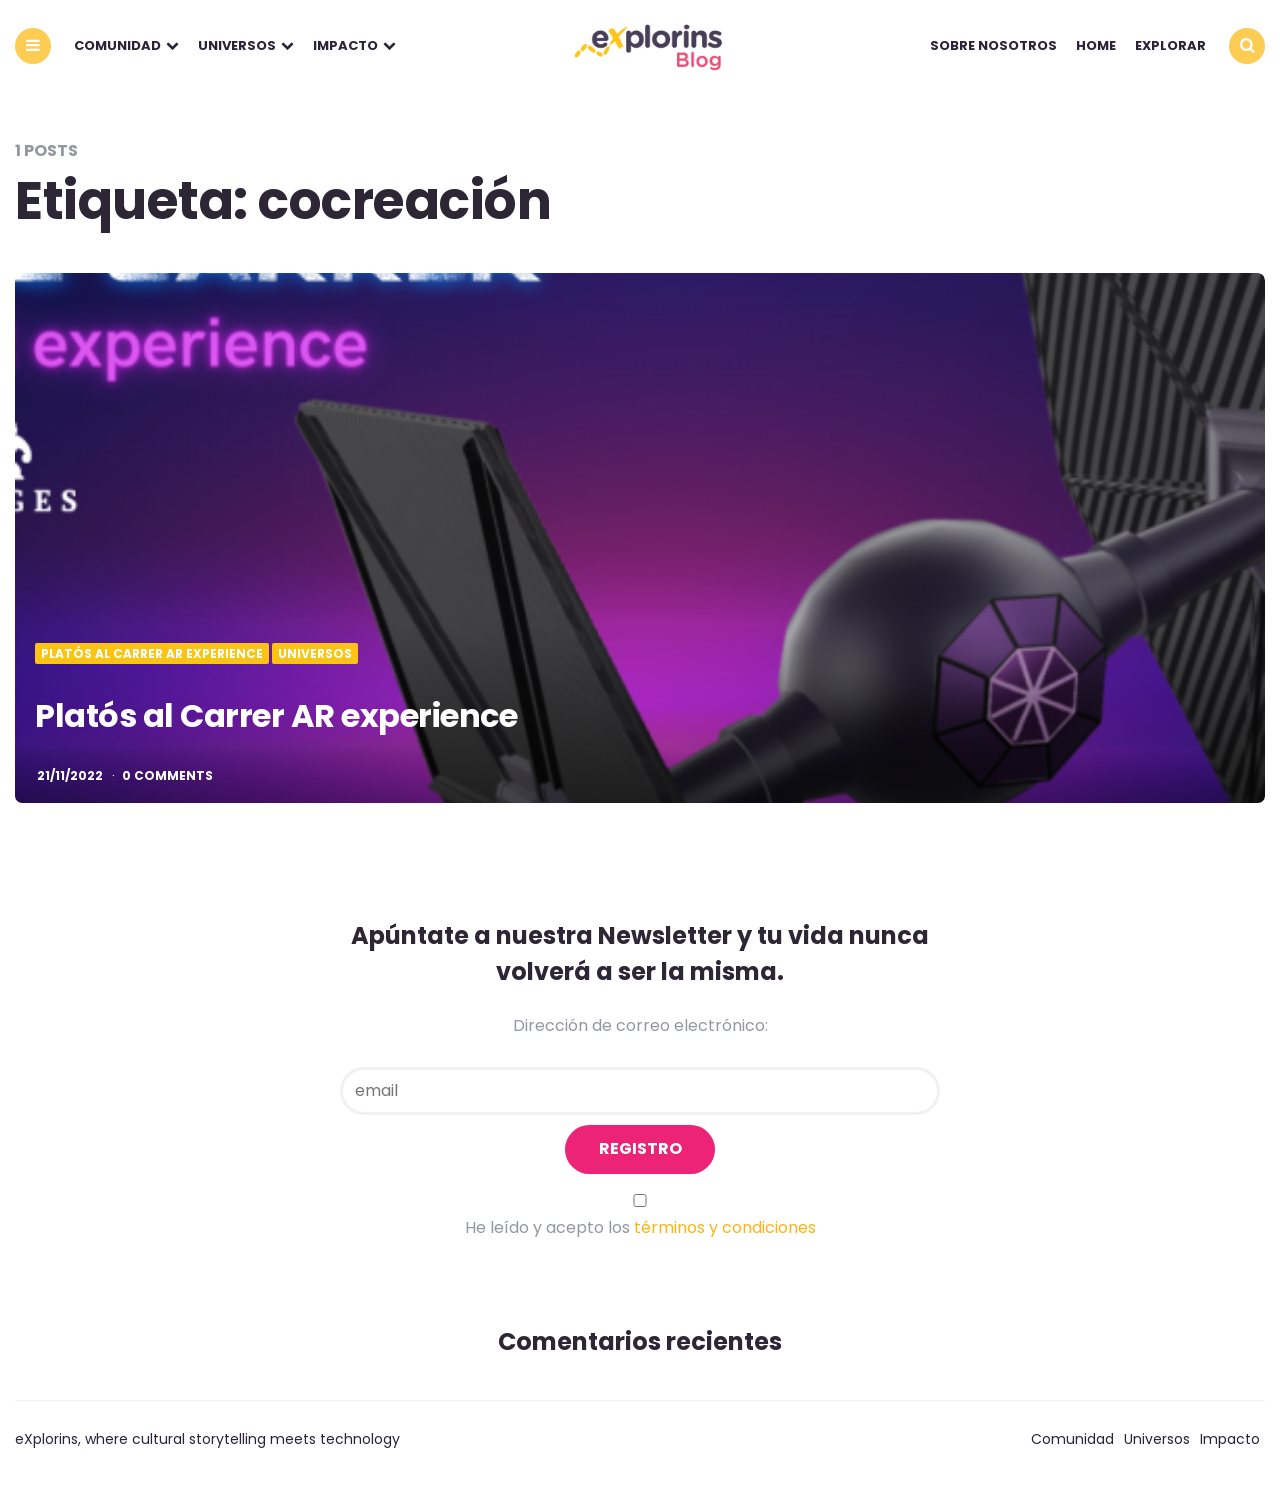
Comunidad (117, 45)
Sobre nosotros (993, 45)
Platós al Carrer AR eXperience (152, 654)
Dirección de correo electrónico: (640, 1025)
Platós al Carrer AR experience (276, 715)
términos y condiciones (725, 1227)
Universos (237, 45)
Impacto (345, 45)
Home (1096, 45)
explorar (1170, 45)
